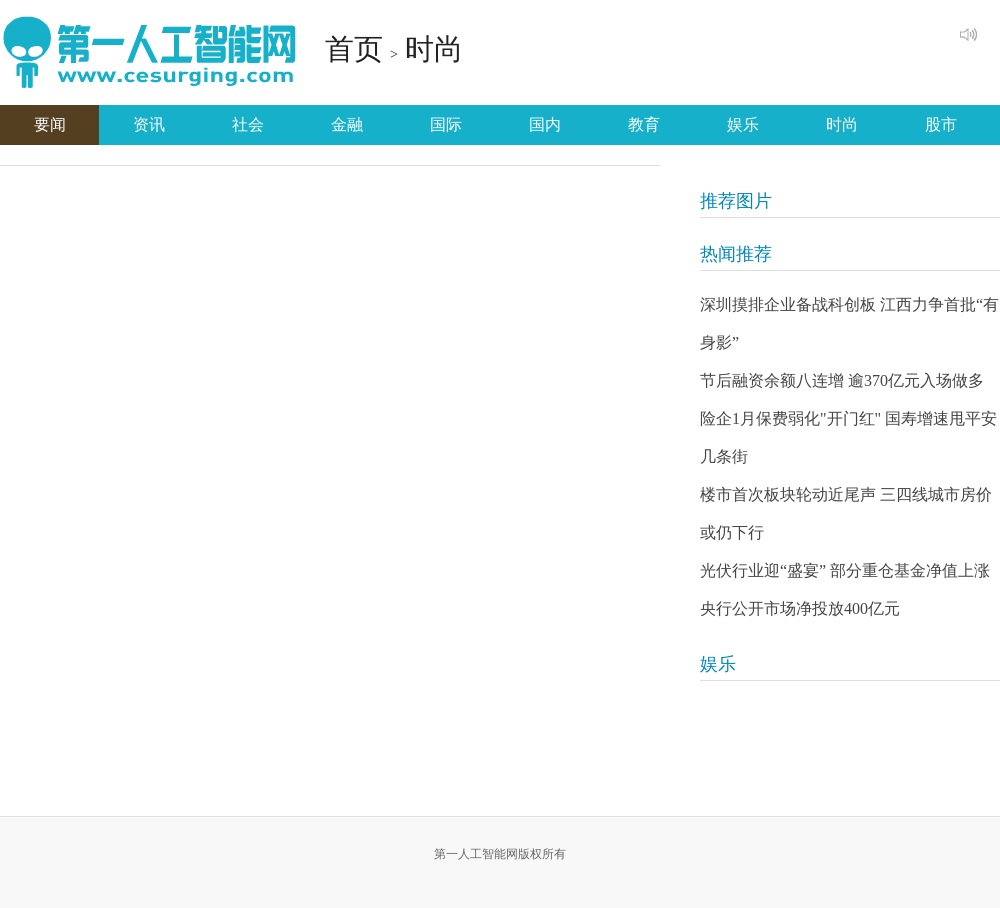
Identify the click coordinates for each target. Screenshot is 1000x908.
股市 (941, 124)
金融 (347, 124)
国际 (446, 124)
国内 (545, 124)
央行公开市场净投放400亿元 (800, 608)
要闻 (50, 124)
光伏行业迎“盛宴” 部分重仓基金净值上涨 (845, 570)
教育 (644, 124)
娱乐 (743, 124)
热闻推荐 (736, 254)
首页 (354, 49)
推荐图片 (736, 201)
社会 (248, 124)
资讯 (149, 124)
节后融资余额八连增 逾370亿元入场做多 (842, 380)
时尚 (434, 49)
